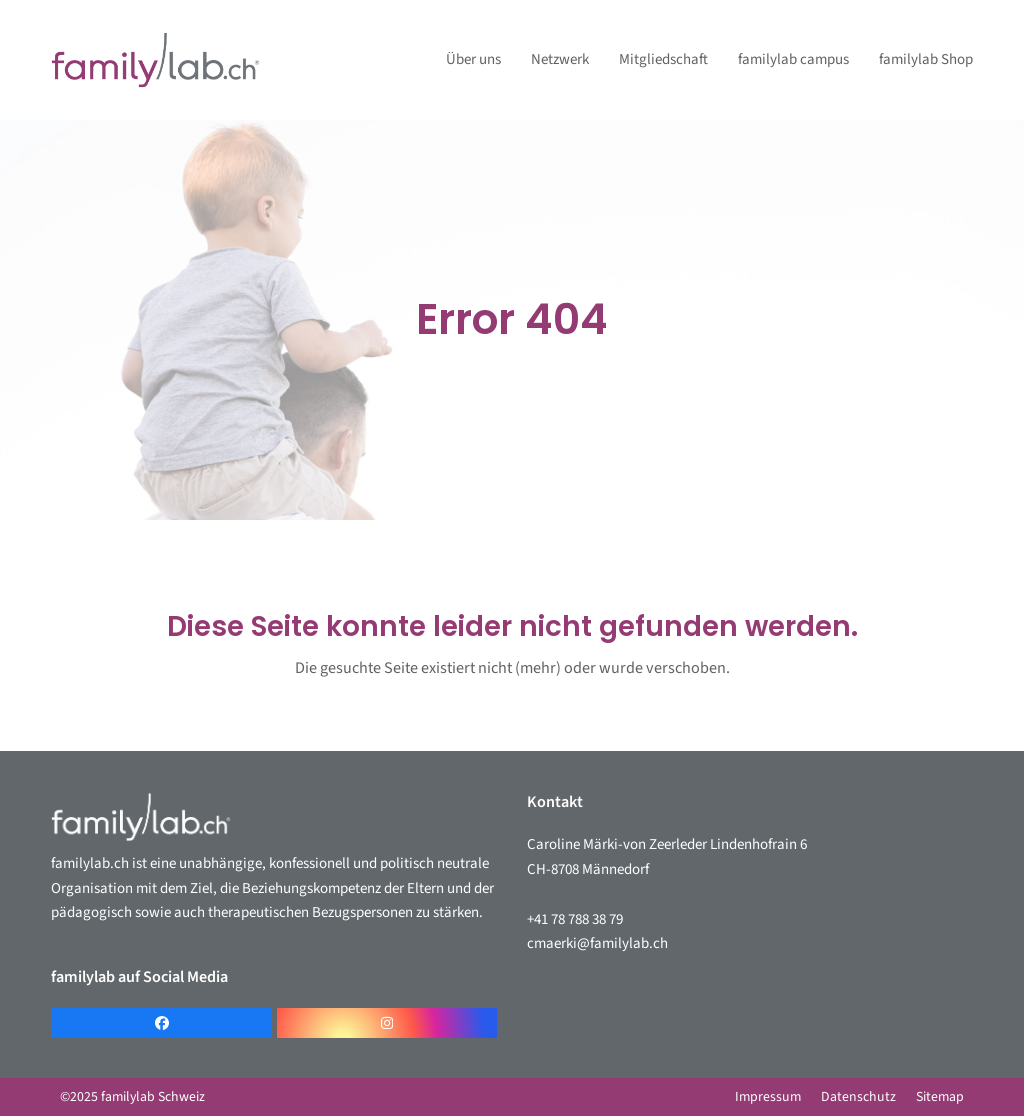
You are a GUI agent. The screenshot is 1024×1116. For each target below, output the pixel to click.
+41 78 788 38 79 (575, 919)
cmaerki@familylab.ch (597, 943)
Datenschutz (858, 1097)
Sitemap (940, 1097)
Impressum (768, 1097)
